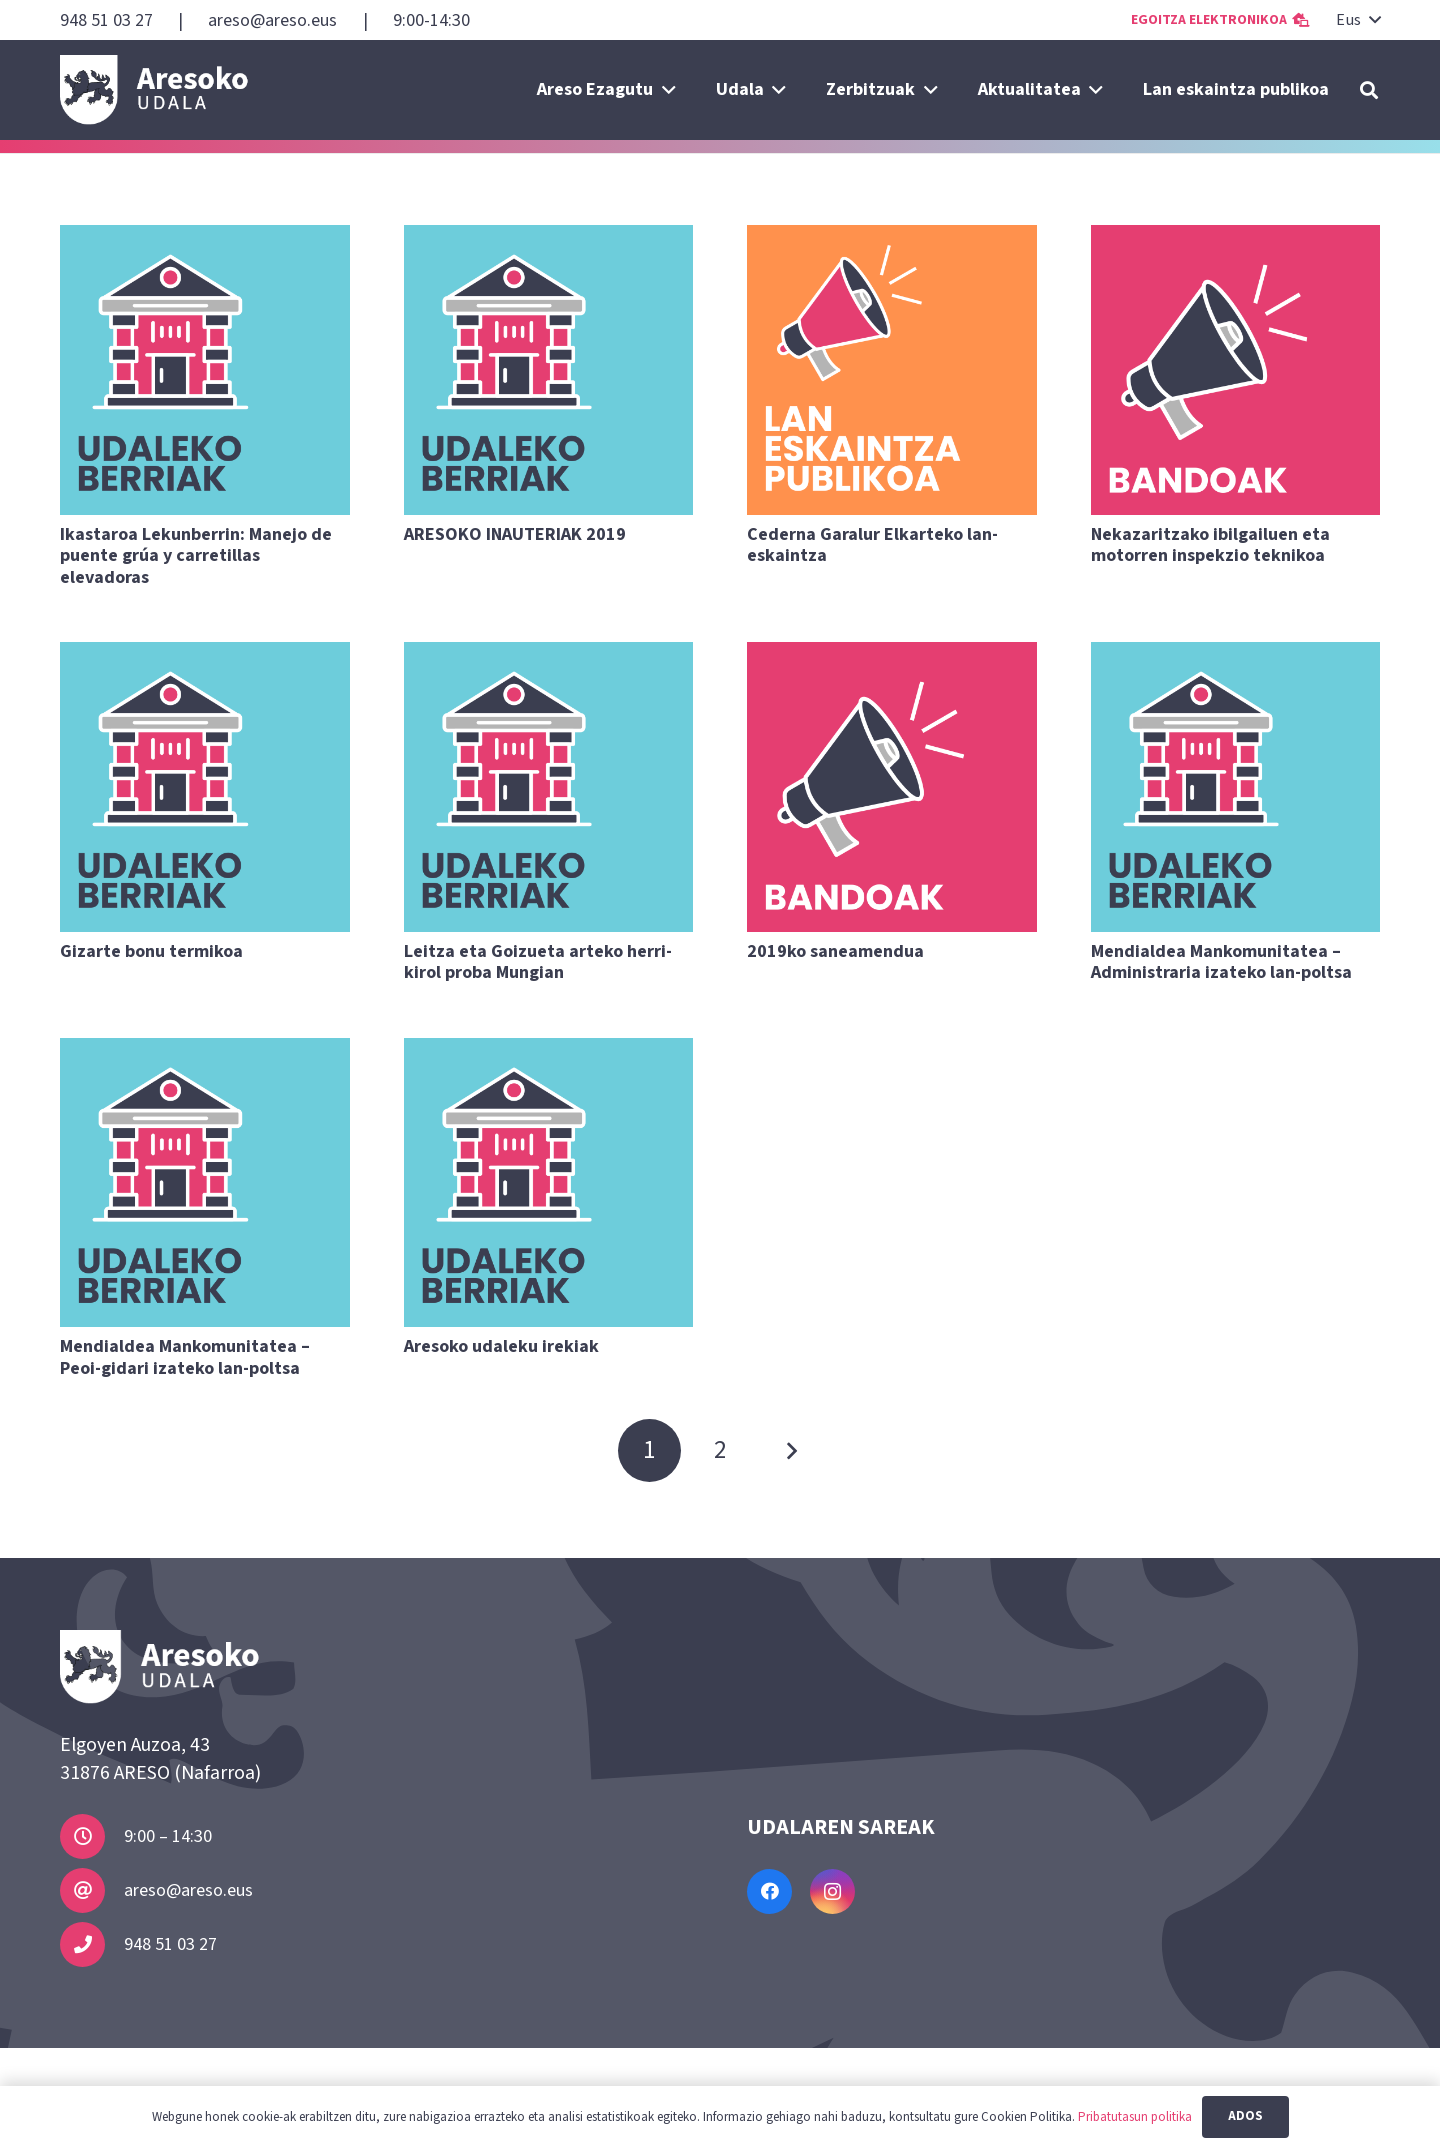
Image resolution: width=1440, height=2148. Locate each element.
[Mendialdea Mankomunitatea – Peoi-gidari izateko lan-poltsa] (205, 1183)
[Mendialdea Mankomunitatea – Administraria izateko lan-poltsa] (1236, 787)
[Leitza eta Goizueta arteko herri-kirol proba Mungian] (549, 787)
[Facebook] (769, 1891)
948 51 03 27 (170, 1944)
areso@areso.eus (188, 1890)
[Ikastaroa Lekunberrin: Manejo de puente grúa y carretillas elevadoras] (205, 370)
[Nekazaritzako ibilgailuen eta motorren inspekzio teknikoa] (1236, 370)
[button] (1357, 20)
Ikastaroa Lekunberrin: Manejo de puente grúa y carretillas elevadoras (196, 556)
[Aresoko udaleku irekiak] (549, 1183)
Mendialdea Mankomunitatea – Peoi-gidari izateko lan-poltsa (185, 1357)
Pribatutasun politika (1135, 2117)
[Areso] (154, 90)
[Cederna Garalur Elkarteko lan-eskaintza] (892, 370)
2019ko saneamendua (835, 951)
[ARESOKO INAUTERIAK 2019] (549, 370)
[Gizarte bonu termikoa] (205, 787)
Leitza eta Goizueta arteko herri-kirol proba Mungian (538, 962)
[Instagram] (832, 1891)
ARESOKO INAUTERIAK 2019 (515, 534)
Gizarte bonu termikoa (151, 951)
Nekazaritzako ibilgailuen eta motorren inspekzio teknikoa (1210, 545)
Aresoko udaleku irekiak (501, 1346)
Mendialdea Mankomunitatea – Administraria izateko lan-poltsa (1221, 962)
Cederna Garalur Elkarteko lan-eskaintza (872, 545)
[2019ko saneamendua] (892, 787)
